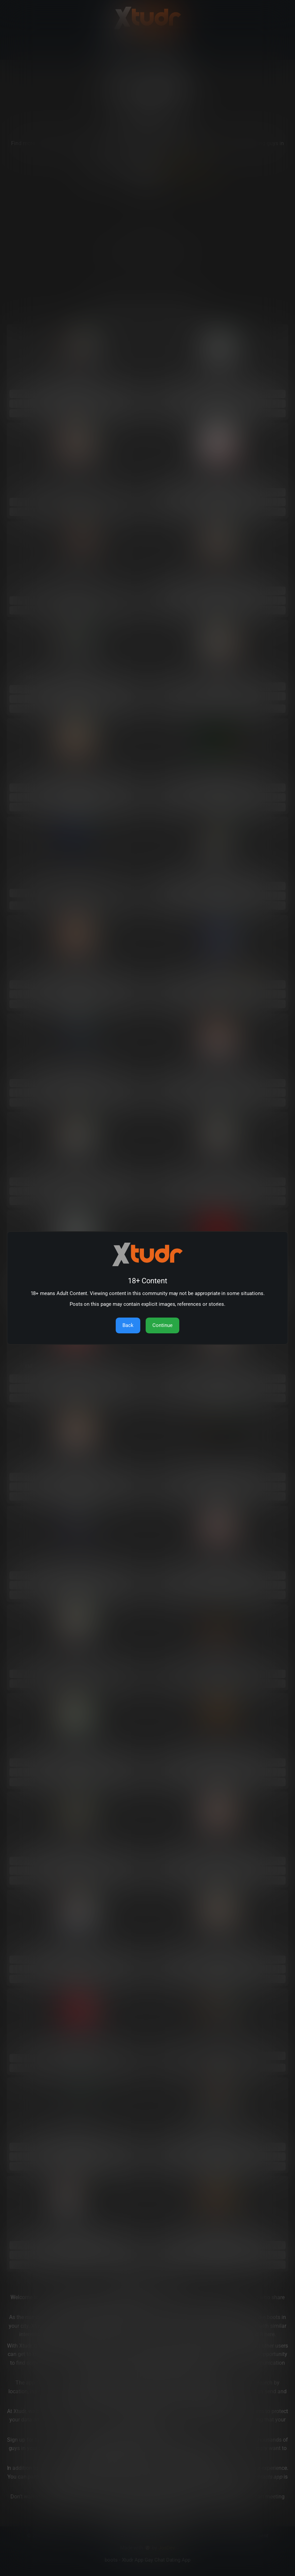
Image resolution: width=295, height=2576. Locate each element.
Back (128, 1325)
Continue (162, 1325)
